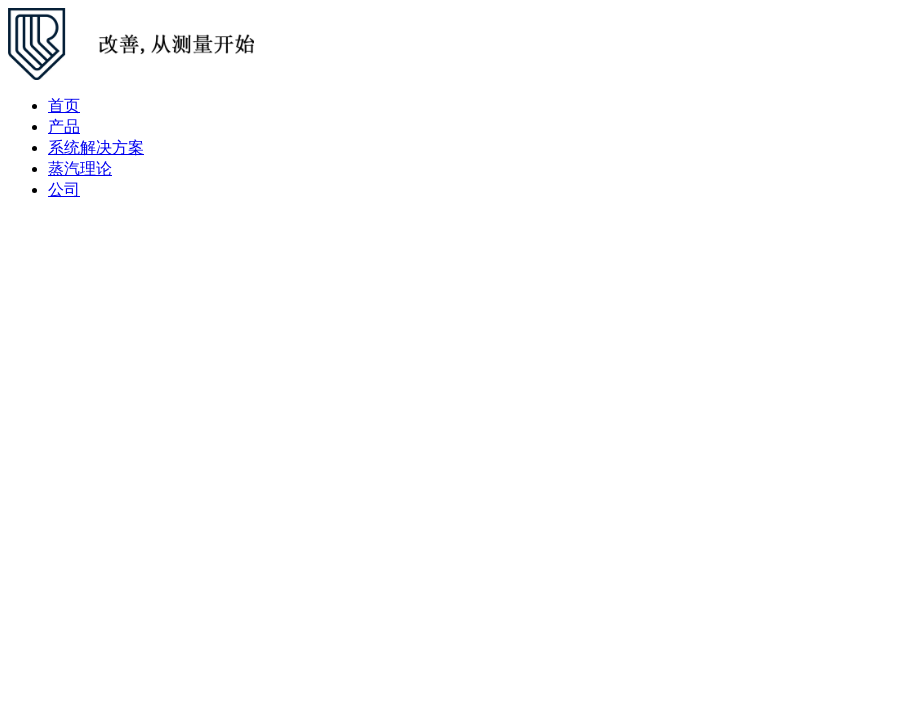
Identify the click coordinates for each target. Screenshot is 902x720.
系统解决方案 (96, 147)
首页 (64, 105)
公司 (64, 189)
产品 (64, 126)
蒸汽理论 (80, 168)
